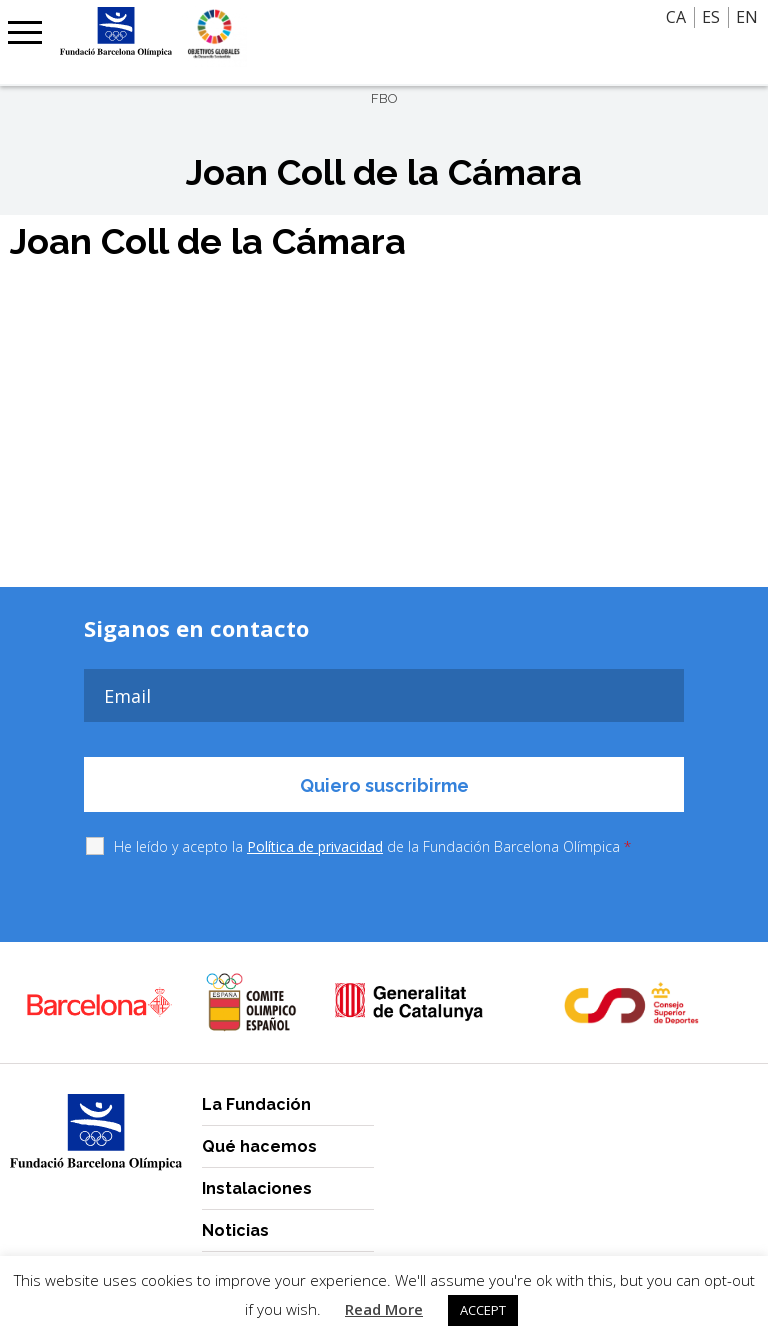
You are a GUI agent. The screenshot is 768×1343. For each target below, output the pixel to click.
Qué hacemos (259, 1146)
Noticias (235, 1230)
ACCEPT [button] (483, 1310)
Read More (384, 1309)
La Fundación (256, 1104)
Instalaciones (257, 1188)
